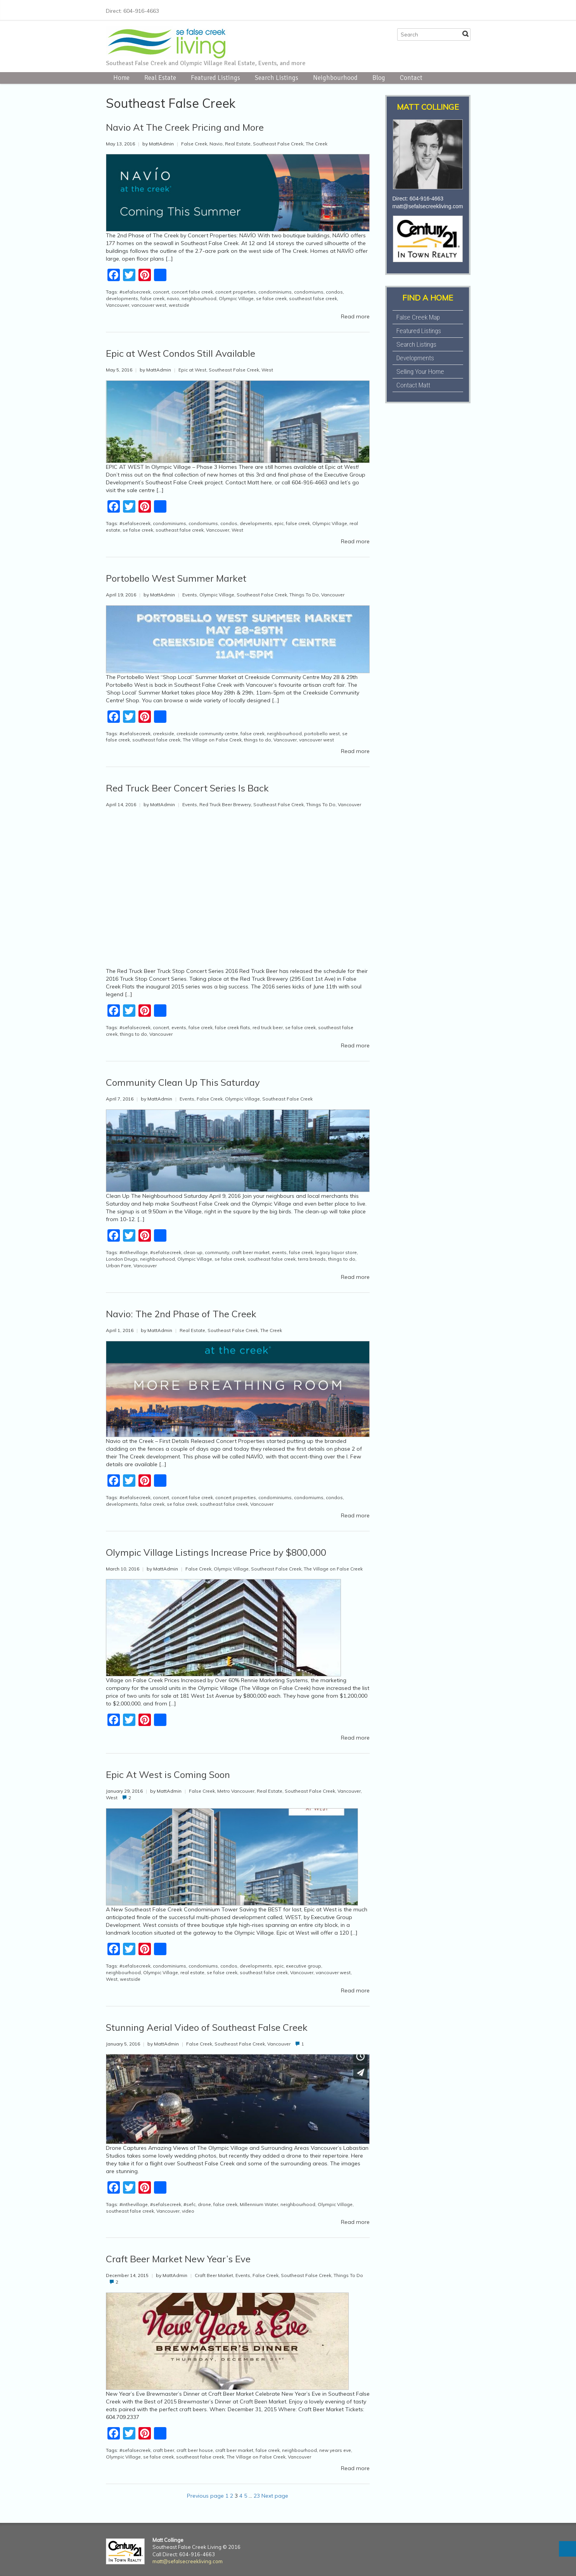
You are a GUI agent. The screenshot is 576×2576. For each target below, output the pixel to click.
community (217, 1252)
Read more (355, 316)
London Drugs (122, 1259)
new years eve (335, 2450)
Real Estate (160, 78)
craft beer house (194, 2450)
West (267, 370)
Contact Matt (413, 385)
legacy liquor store (336, 1252)
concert (161, 292)
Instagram (441, 9)
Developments (415, 358)
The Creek (316, 144)
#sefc (189, 2204)
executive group (303, 1966)
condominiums (275, 292)
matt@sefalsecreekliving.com (428, 206)
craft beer (163, 2450)
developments (122, 298)
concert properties (235, 292)
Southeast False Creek (278, 144)
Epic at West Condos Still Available (180, 353)
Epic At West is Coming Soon (168, 1774)
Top (567, 2549)
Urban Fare (118, 1265)
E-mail (465, 9)
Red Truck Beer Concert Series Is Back (187, 788)
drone (204, 2204)
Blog (378, 78)
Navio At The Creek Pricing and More (185, 127)
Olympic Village (236, 298)
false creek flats (232, 1027)
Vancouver (117, 305)
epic (279, 523)
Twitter (428, 9)
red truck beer (268, 1027)
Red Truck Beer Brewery (225, 804)
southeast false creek (313, 298)
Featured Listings (215, 78)
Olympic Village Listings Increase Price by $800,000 (216, 1552)
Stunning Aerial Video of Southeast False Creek (207, 2027)
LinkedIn (453, 9)
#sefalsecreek (134, 292)
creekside (163, 733)
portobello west (322, 733)
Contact (411, 78)
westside (179, 305)
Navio (216, 144)
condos (334, 292)
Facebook (416, 9)
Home (121, 78)
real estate (192, 1972)
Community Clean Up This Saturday (183, 1082)
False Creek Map (418, 317)
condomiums (308, 292)
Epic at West (192, 370)
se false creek (271, 298)
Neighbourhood (335, 78)
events (178, 1027)
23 (257, 2495)
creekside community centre (207, 733)
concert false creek (192, 292)
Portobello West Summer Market (176, 578)
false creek (152, 298)
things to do (257, 740)
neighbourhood (199, 298)
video (188, 2211)
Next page (274, 2495)
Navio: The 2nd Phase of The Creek (181, 1314)
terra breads (312, 1259)
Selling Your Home (420, 371)
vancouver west (148, 305)
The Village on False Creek (212, 740)
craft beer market (251, 1252)
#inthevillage (133, 1252)
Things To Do (304, 595)
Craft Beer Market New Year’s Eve (178, 2259)
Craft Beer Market (214, 2275)
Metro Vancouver (235, 1791)
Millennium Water (259, 2204)
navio (173, 298)
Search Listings (276, 78)
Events (189, 595)
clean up (192, 1252)
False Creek (194, 144)
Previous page (205, 2495)
